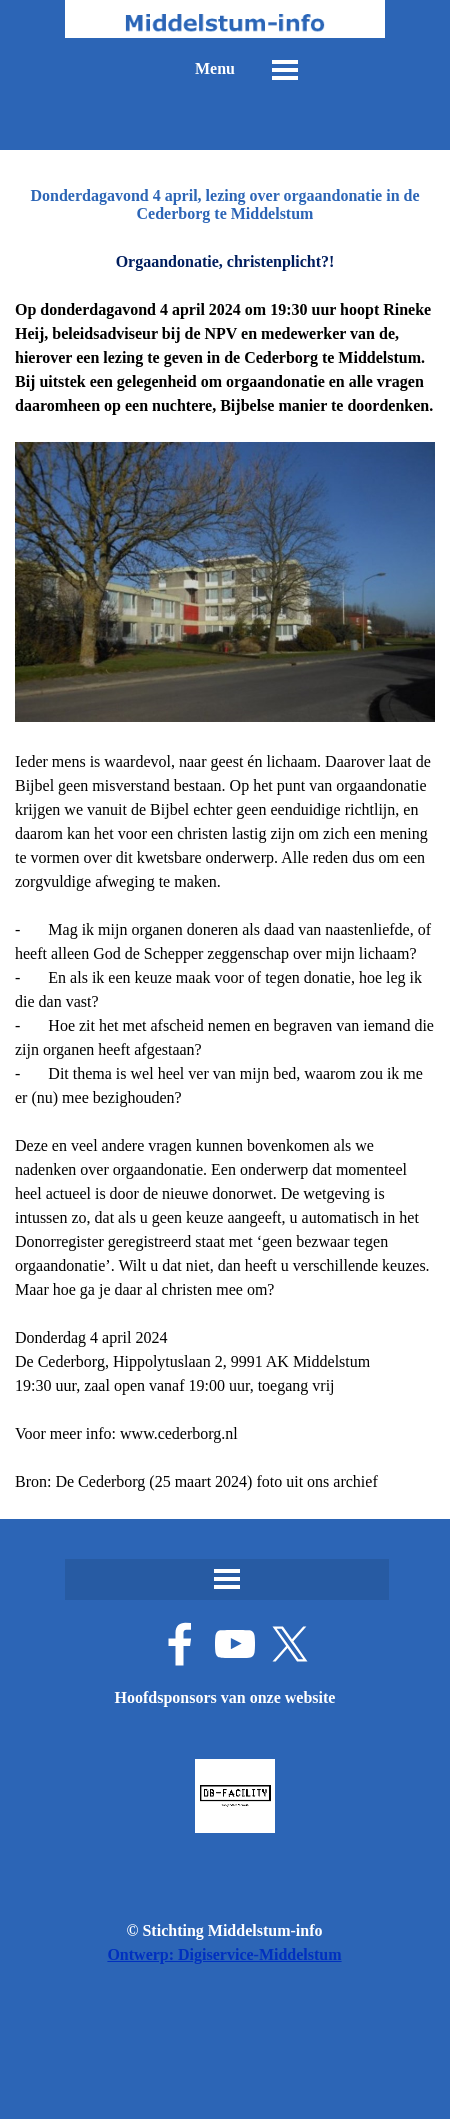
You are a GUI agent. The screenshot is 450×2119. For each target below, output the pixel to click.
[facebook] (180, 1644)
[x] (290, 1644)
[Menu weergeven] (285, 70)
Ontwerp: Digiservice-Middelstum (224, 1954)
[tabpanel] (225, 872)
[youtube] (235, 1644)
